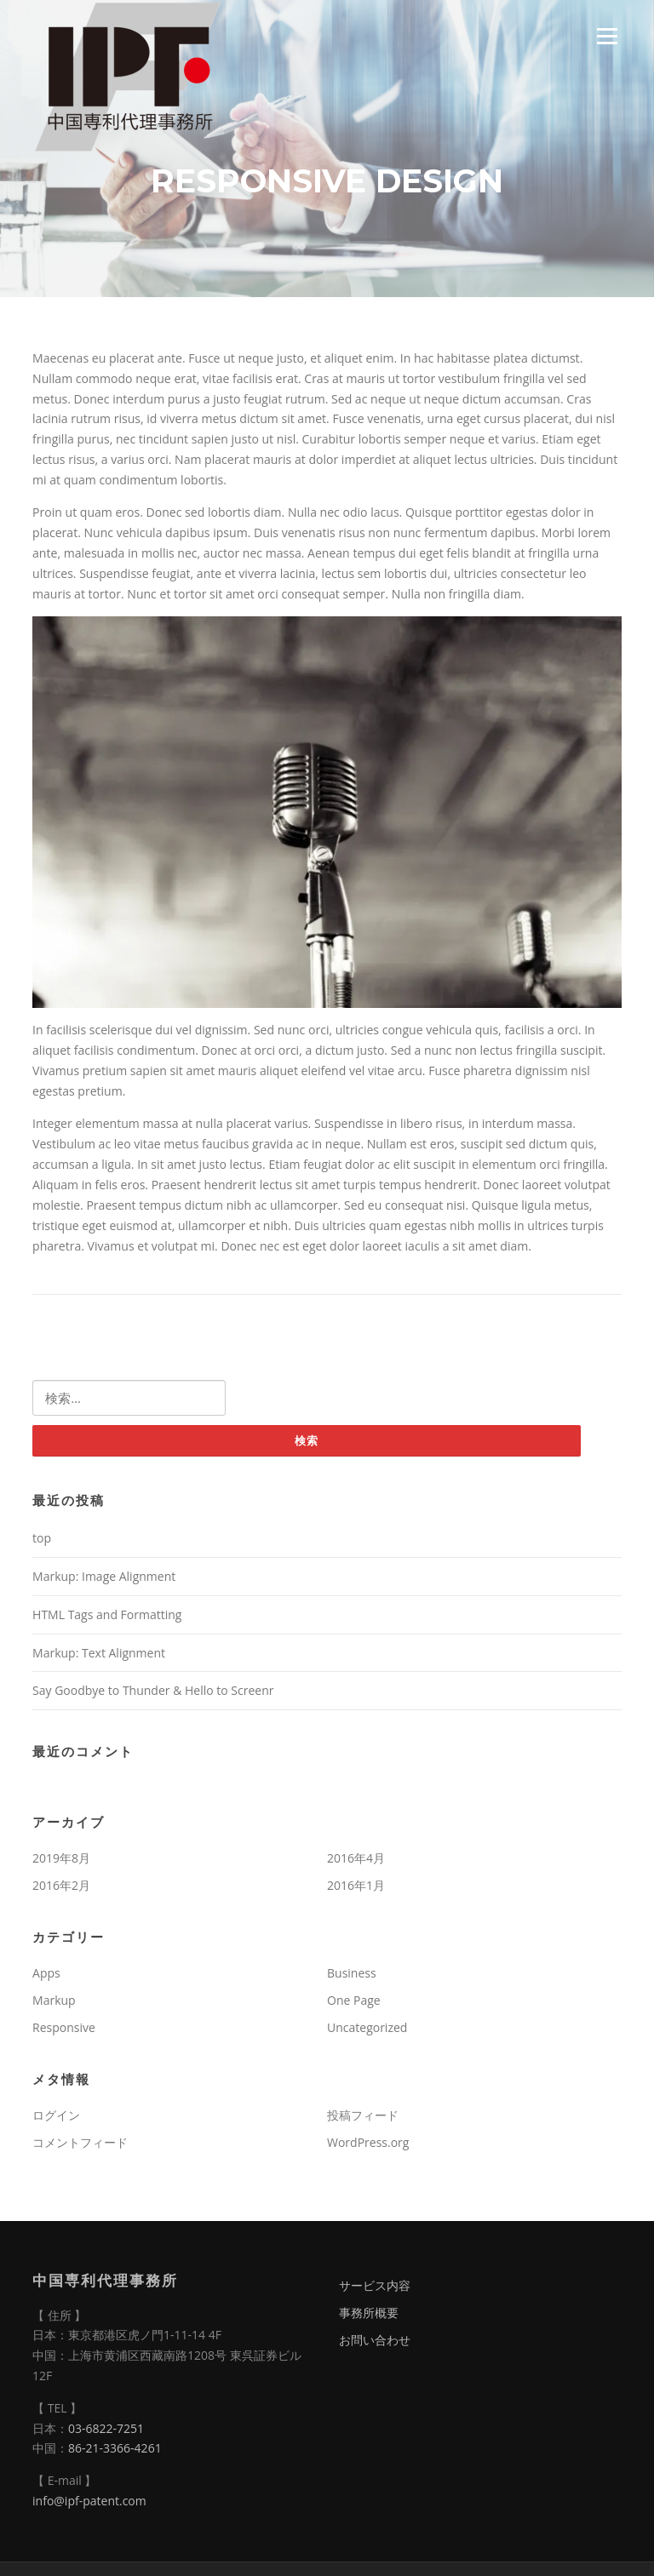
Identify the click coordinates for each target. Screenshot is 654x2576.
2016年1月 (356, 1885)
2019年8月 (61, 1858)
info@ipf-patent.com (89, 2501)
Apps (46, 1973)
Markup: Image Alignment (103, 1576)
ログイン (56, 2115)
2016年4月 (356, 1858)
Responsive (63, 2027)
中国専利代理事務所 (105, 2280)
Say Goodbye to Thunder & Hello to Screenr (152, 1690)
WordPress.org (368, 2142)
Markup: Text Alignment (98, 1653)
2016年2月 (61, 1885)
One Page (354, 2000)
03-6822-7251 (106, 2428)
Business (351, 1973)
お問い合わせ (374, 2340)
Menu (607, 36)
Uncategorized (367, 2027)
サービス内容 (374, 2285)
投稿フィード (363, 2115)
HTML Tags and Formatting (106, 1614)
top (41, 1538)
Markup (54, 2000)
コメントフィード (80, 2142)
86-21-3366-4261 (115, 2448)
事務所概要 (369, 2312)
